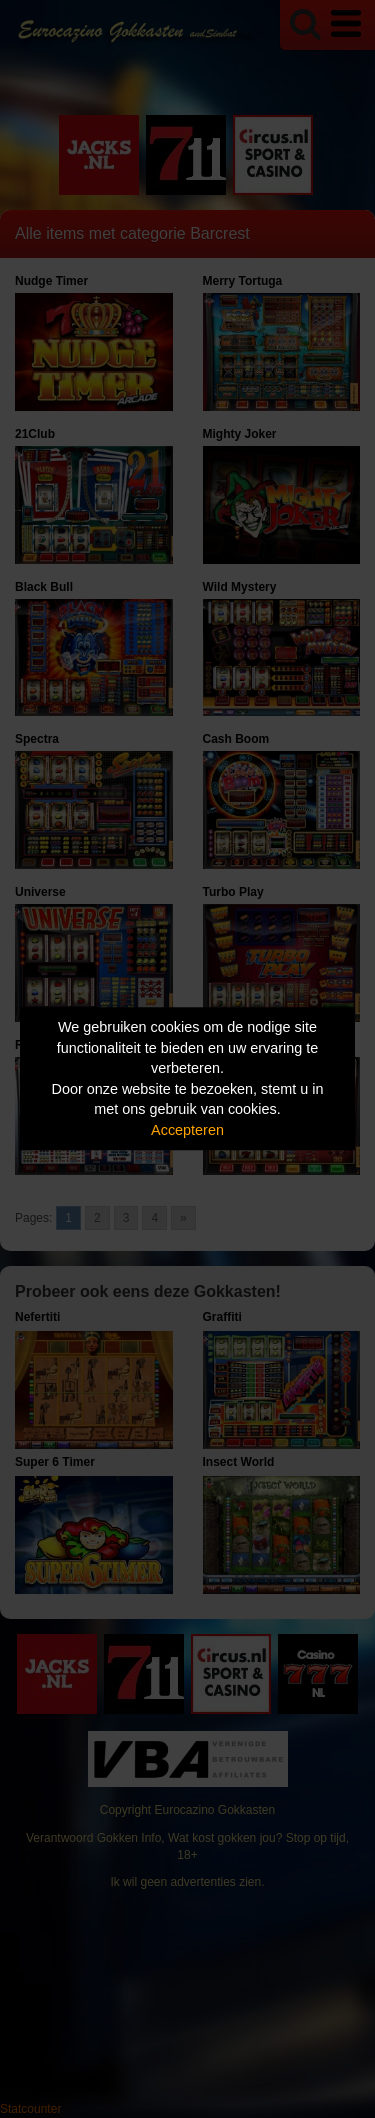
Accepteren (187, 1130)
